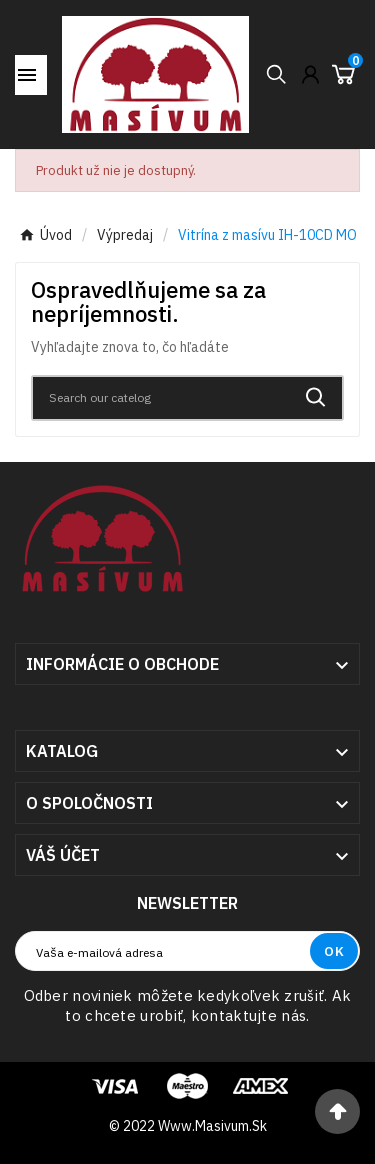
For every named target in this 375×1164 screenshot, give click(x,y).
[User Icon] (310, 74)
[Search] (161, 398)
